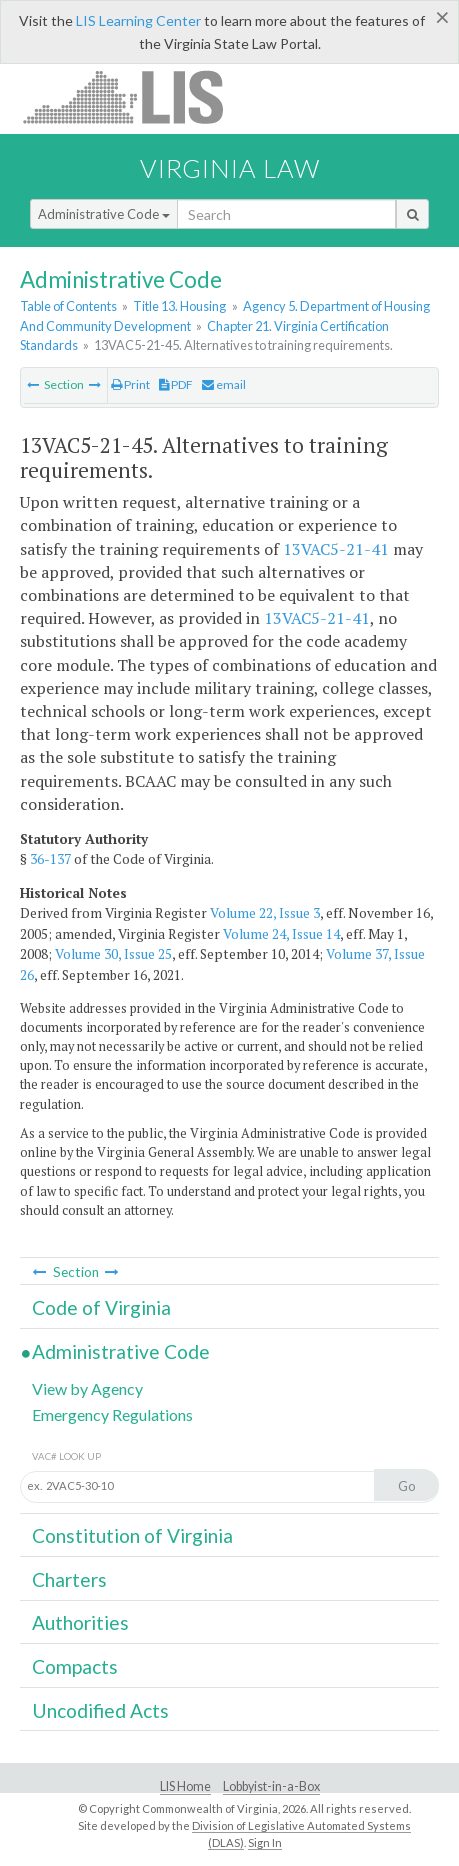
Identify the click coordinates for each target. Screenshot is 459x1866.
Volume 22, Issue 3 (265, 913)
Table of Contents (68, 306)
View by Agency (87, 1388)
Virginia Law (230, 168)
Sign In (265, 1842)
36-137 (50, 859)
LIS (134, 96)
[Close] (442, 17)
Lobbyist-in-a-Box (271, 1786)
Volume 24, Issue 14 (281, 934)
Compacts (75, 1666)
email (224, 384)
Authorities (80, 1622)
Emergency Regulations (112, 1414)
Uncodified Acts (100, 1710)
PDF (176, 384)
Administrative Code (104, 214)
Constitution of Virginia (132, 1535)
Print (130, 384)
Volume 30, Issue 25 (113, 954)
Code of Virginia (101, 1307)
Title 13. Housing (179, 306)
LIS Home (185, 1786)
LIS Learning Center (138, 20)
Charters (69, 1579)
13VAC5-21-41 (336, 549)
